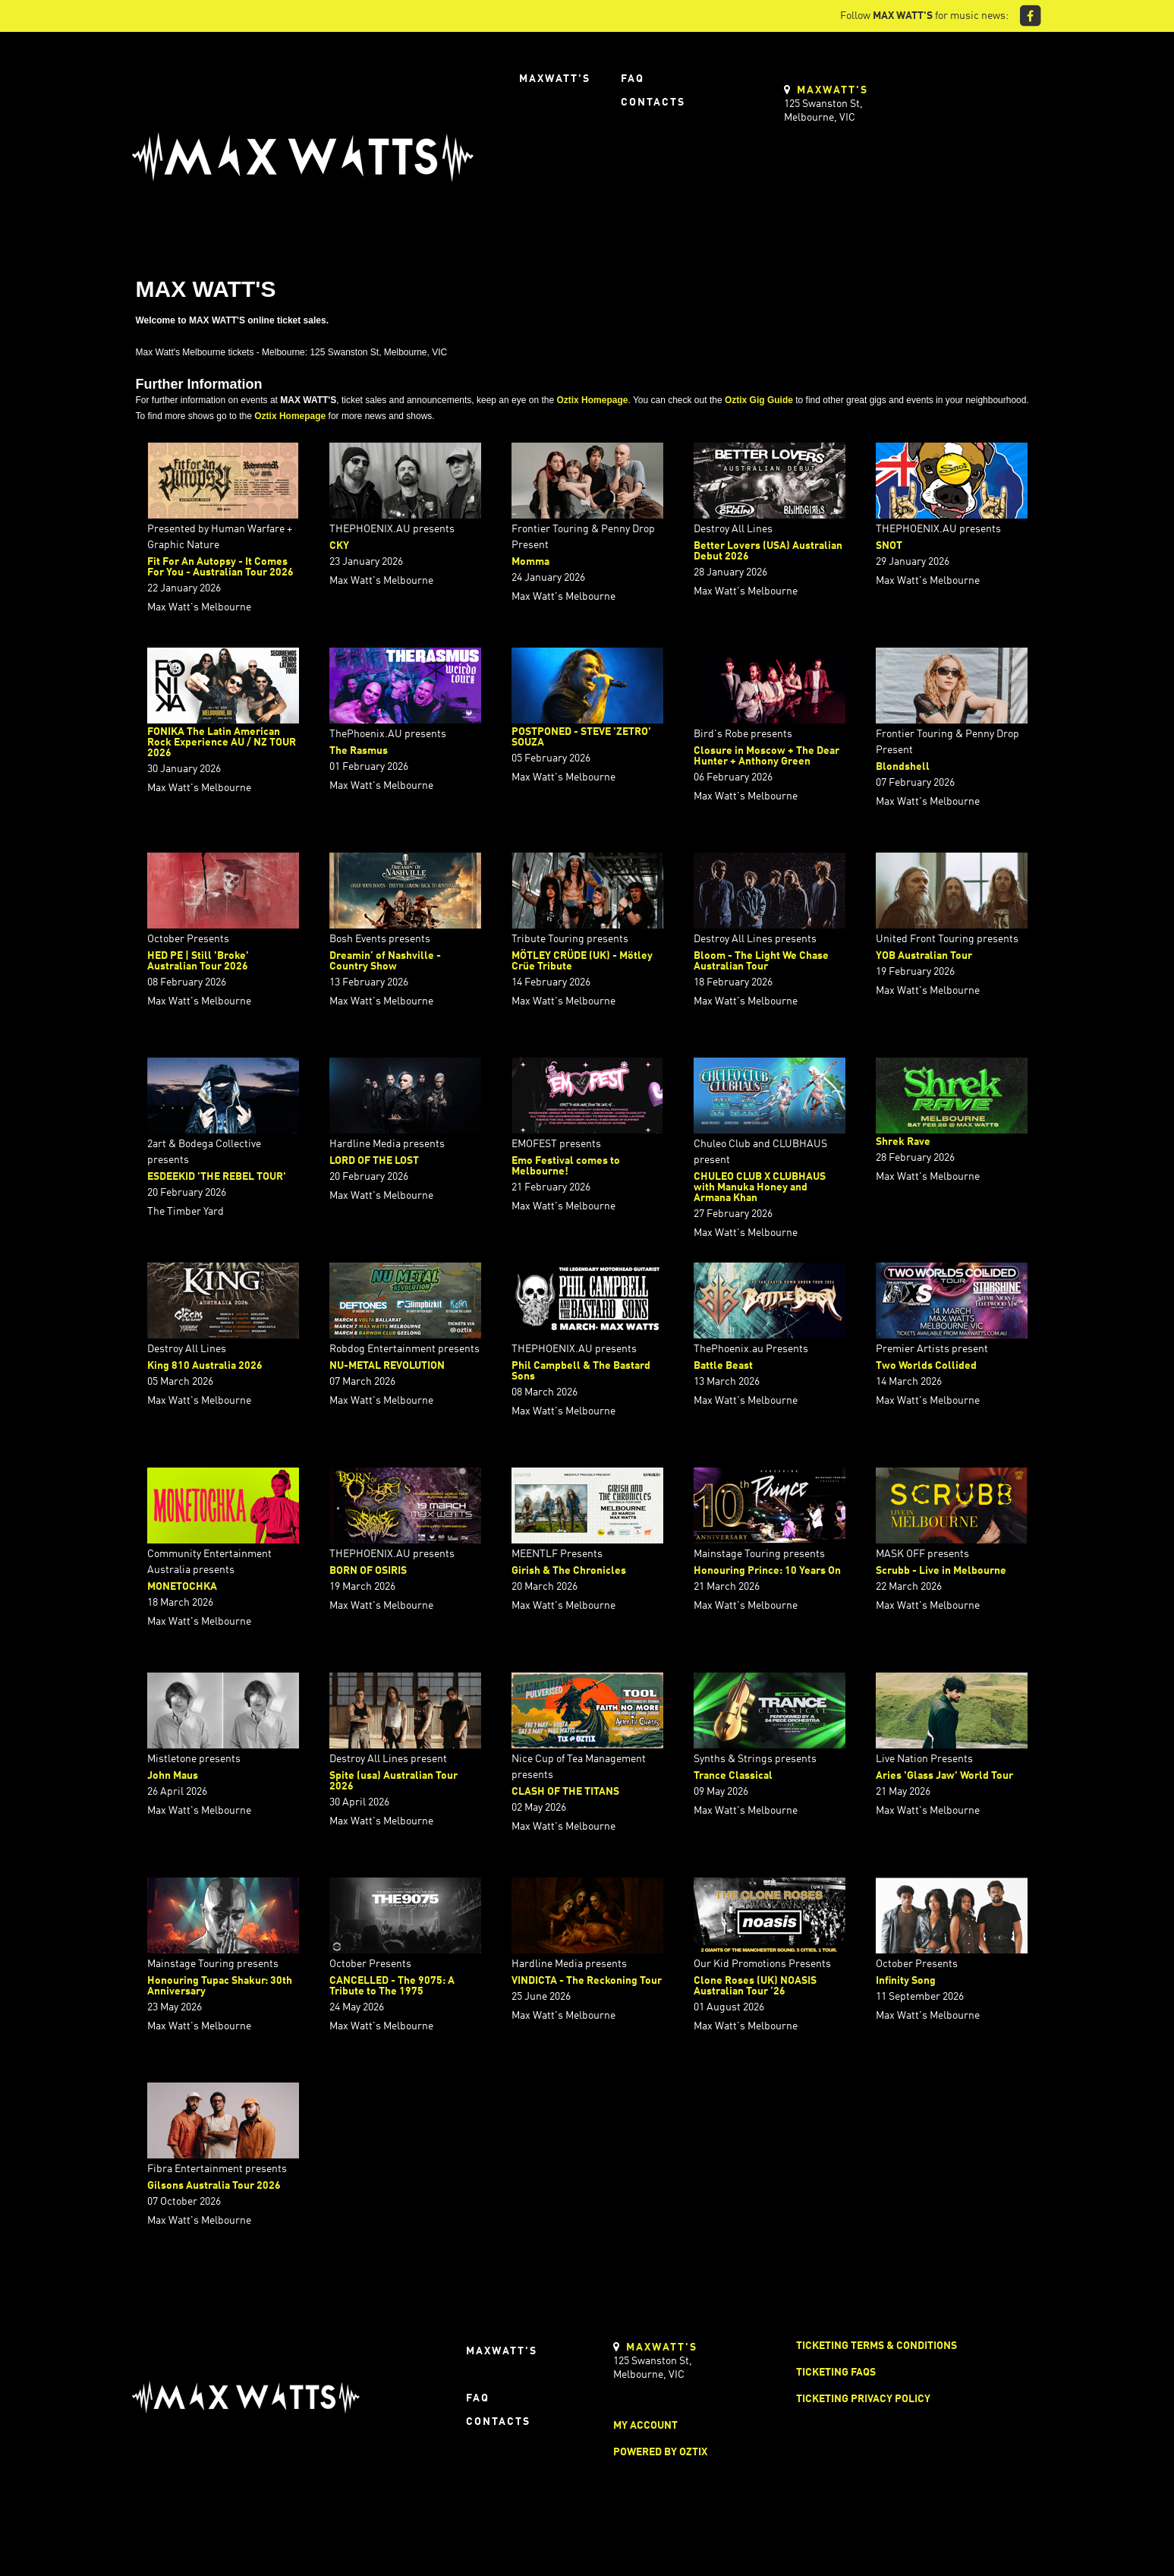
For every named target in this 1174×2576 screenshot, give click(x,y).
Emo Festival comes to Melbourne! (565, 1166)
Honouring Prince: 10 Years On (767, 1570)
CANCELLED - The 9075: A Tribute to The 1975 (392, 1986)
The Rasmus (358, 751)
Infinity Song (906, 1980)
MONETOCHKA (182, 1586)
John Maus (172, 1775)
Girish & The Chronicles (568, 1570)
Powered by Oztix (660, 2452)
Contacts (653, 102)
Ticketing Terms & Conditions (876, 2346)
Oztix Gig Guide (759, 400)
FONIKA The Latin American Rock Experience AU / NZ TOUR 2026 (221, 742)
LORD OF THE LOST (374, 1161)
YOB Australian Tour (924, 956)
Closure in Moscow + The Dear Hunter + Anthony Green (766, 756)
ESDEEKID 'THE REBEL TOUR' (216, 1176)
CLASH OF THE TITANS (565, 1791)
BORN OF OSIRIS (368, 1570)
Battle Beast (723, 1366)
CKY (339, 546)
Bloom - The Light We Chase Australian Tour (761, 961)
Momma (530, 562)
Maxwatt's (554, 79)
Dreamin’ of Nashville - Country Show (385, 961)
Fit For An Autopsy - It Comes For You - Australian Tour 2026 (220, 567)
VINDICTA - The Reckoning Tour (586, 1980)
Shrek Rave (903, 1142)
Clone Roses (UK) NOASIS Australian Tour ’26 (755, 1986)
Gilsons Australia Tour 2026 (214, 2185)
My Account (645, 2425)
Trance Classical (733, 1775)
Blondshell (903, 766)
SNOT (889, 546)
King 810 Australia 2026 (205, 1366)
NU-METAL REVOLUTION (387, 1366)
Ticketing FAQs (836, 2372)
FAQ (632, 79)
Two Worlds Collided (926, 1366)
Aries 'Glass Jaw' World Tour (944, 1775)
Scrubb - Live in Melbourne (941, 1570)
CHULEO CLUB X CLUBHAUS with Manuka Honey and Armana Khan (760, 1187)
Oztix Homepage (592, 400)
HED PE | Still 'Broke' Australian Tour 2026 (198, 961)
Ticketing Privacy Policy (863, 2399)
